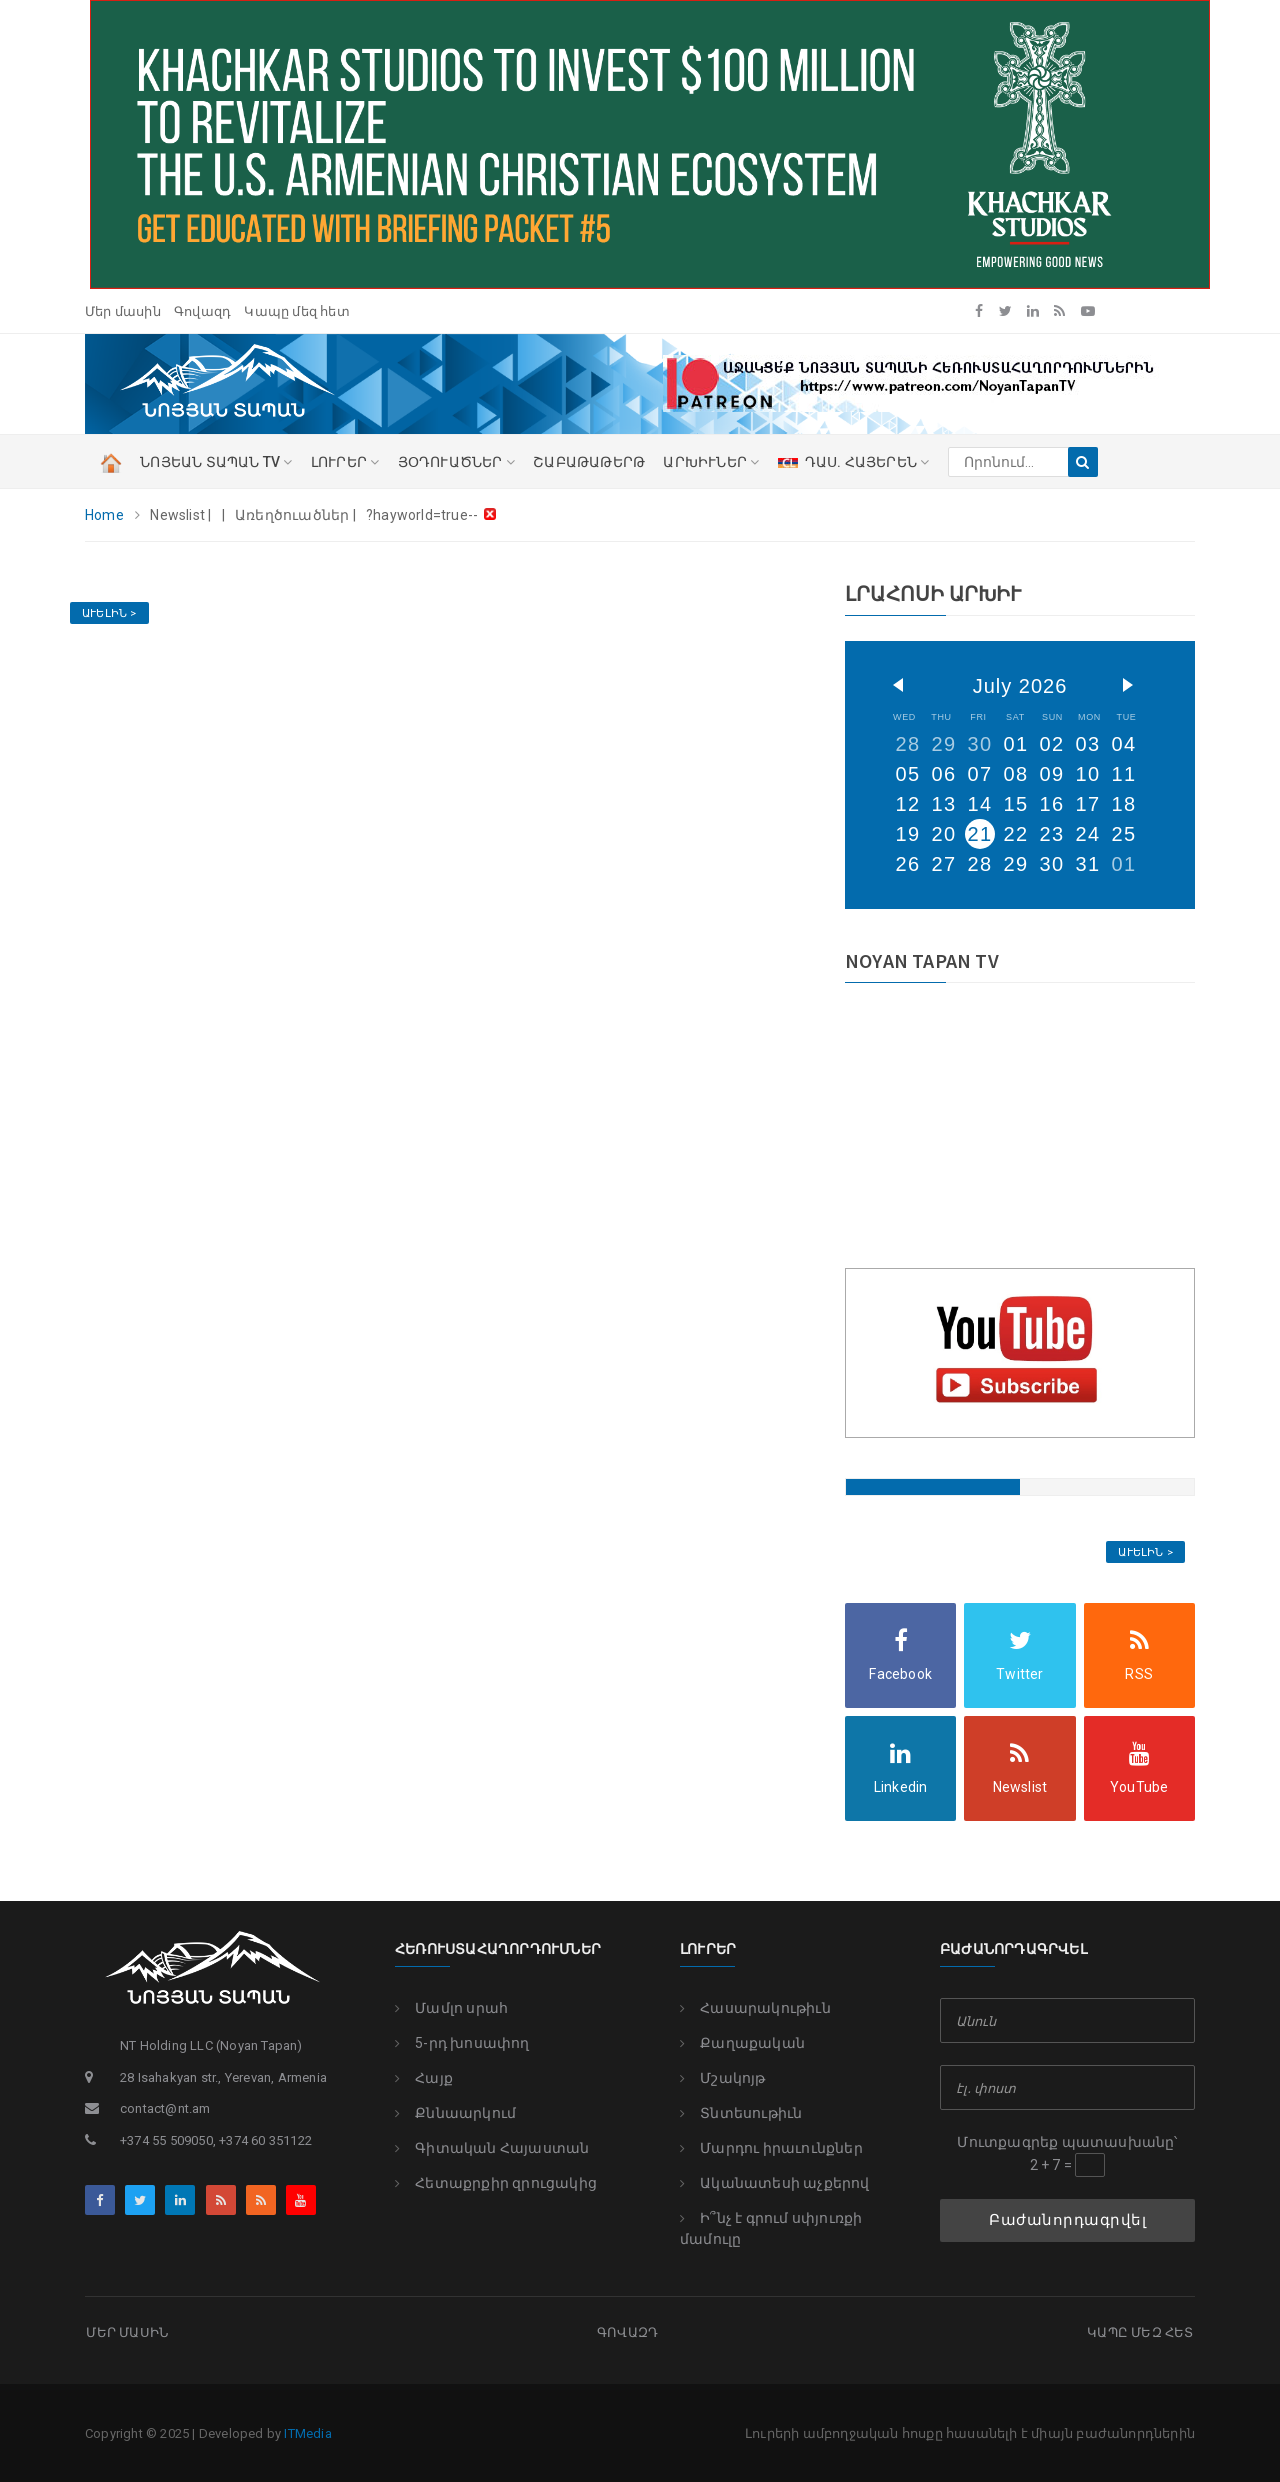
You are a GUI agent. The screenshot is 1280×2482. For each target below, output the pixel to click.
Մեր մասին (123, 311)
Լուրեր (708, 1949)
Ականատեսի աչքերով (775, 2183)
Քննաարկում (455, 2113)
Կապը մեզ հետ (296, 311)
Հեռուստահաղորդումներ (498, 1949)
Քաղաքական (742, 2043)
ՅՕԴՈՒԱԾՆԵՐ (456, 462)
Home (104, 515)
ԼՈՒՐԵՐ (345, 462)
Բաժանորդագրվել (1067, 2220)
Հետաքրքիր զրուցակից (496, 2183)
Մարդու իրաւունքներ (771, 2148)
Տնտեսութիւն (741, 2113)
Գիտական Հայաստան (492, 2148)
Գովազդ (202, 311)
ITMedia (307, 2431)
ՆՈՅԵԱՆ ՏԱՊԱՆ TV (216, 462)
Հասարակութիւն (755, 2008)
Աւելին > (109, 613)
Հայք (424, 2078)
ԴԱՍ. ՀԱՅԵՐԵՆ (854, 462)
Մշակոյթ (723, 2078)
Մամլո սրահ (451, 2008)
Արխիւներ (711, 462)
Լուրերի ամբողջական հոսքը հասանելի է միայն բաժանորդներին (970, 2431)
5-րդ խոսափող (462, 2043)
